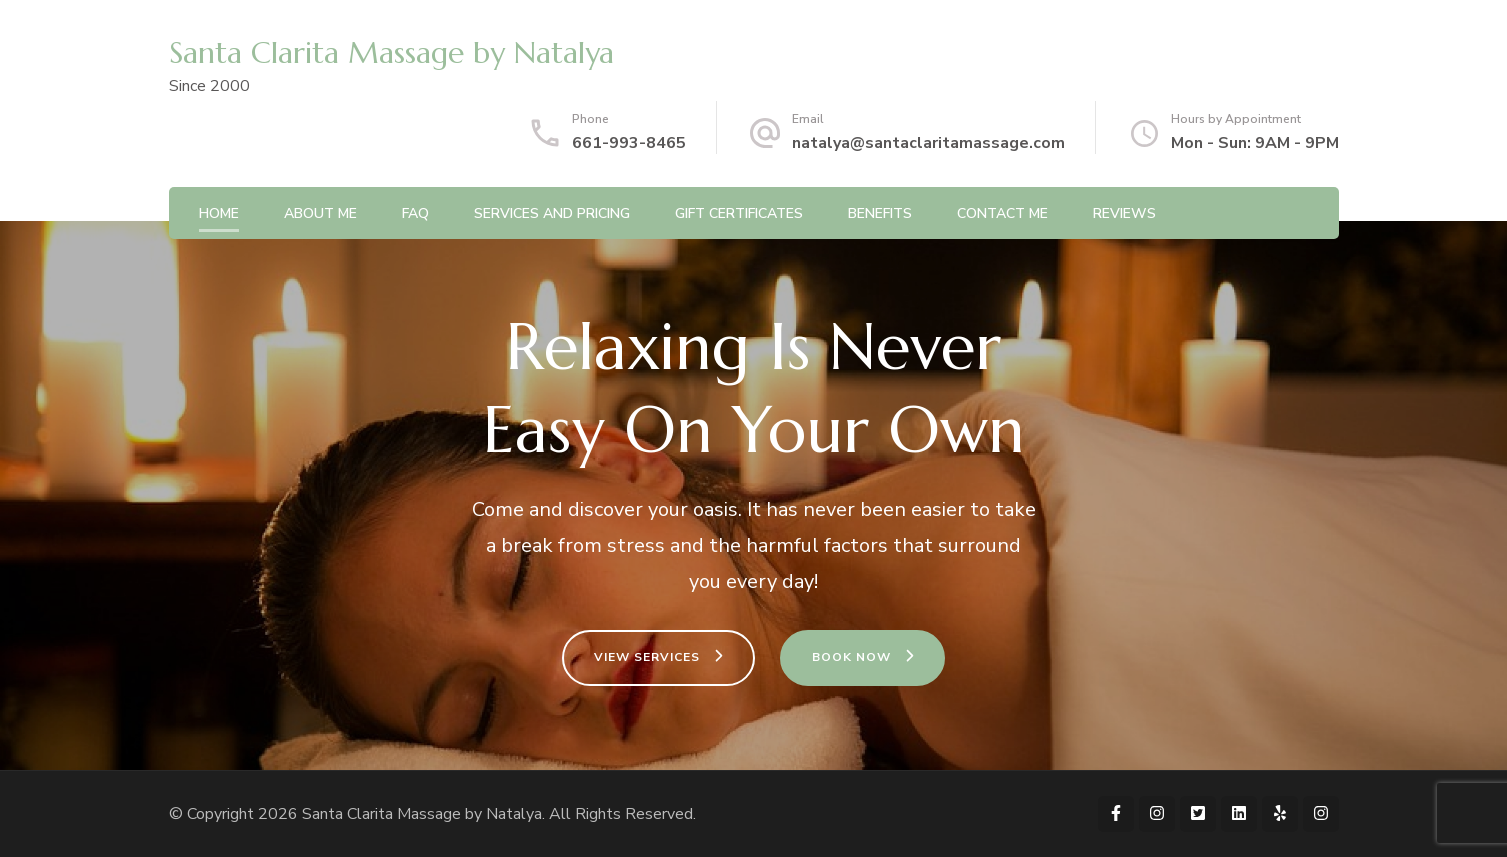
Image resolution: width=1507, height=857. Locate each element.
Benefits (880, 213)
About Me (320, 213)
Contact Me (1002, 213)
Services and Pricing (552, 213)
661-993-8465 (629, 143)
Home (219, 213)
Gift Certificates (739, 213)
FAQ (415, 213)
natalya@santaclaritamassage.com (928, 143)
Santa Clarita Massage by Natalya (391, 52)
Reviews (1124, 213)
